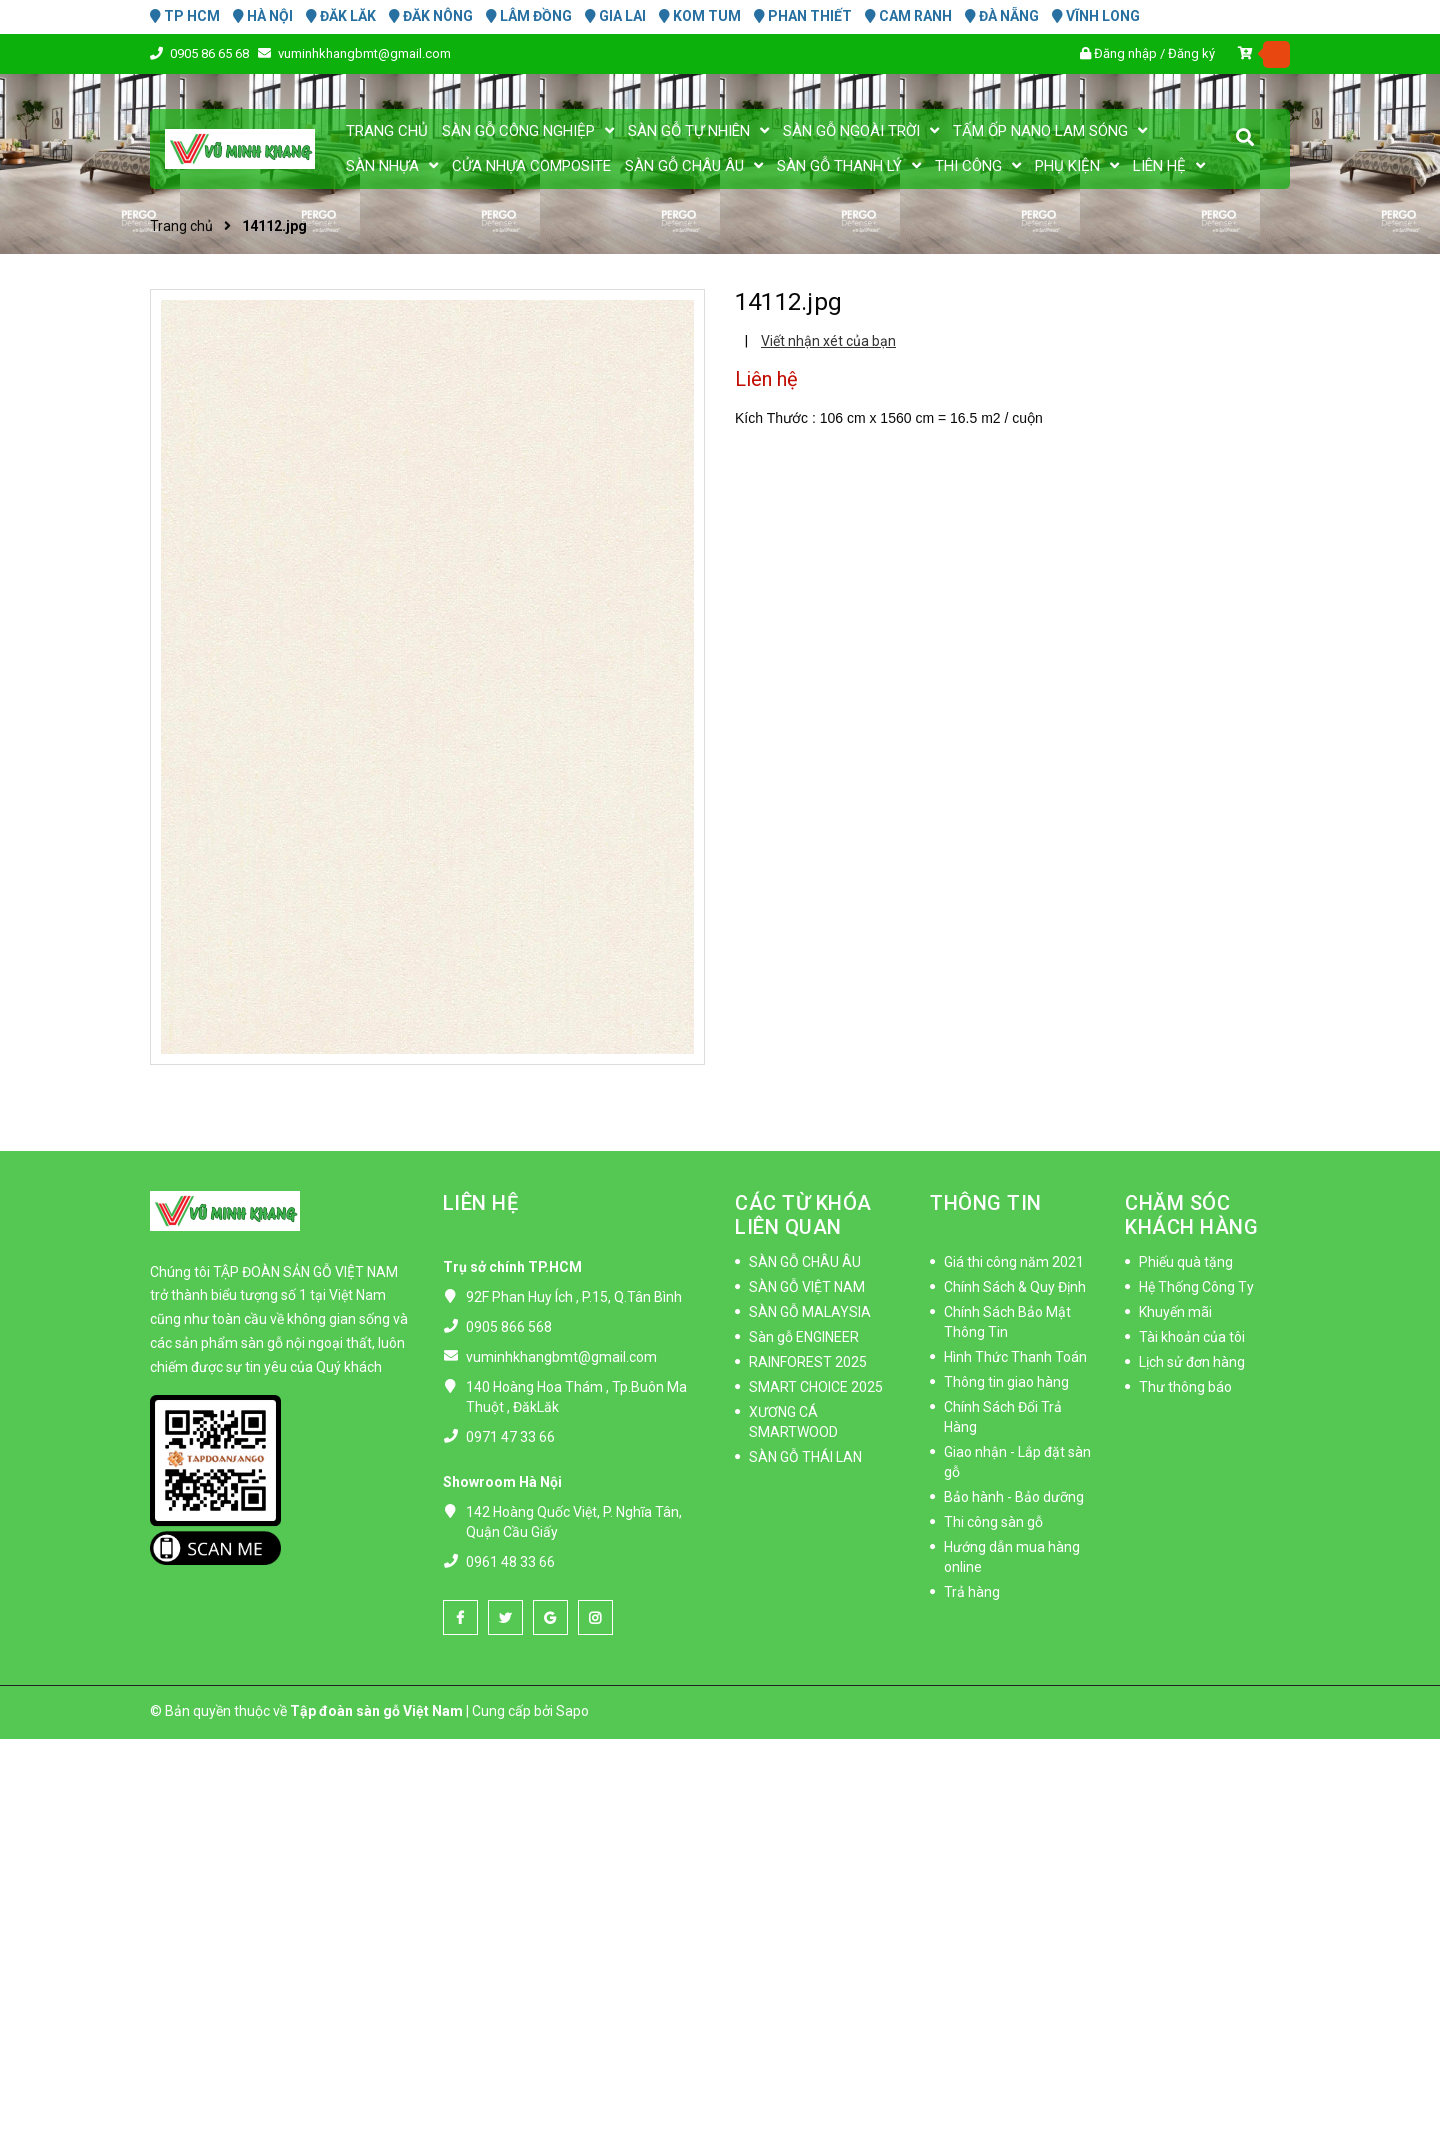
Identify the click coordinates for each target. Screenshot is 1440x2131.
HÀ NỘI (263, 16)
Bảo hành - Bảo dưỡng (1014, 1497)
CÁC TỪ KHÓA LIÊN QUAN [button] (803, 1215)
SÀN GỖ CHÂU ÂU (805, 1262)
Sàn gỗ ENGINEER (804, 1337)
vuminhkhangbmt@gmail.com (364, 53)
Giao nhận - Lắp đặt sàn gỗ (1017, 1462)
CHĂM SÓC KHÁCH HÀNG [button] (1191, 1215)
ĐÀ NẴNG (1002, 16)
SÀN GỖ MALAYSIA (810, 1312)
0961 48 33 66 (510, 1562)
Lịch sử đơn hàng (1192, 1362)
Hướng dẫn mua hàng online (1012, 1557)
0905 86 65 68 (211, 53)
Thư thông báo (1185, 1387)
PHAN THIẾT (803, 16)
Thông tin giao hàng (1006, 1382)
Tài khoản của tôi (1192, 1337)
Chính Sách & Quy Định (1015, 1287)
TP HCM (185, 16)
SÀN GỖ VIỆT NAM (807, 1287)
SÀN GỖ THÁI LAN (805, 1457)
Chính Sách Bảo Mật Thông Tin (1007, 1322)
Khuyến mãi (1175, 1312)
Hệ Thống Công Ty (1196, 1287)
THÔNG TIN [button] (986, 1203)
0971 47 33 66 (510, 1437)
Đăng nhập (1125, 53)
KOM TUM (700, 16)
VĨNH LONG (1096, 16)
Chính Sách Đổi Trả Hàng (1003, 1417)
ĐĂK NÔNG (431, 16)
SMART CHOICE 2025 (816, 1387)
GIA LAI (615, 16)
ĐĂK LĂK (341, 16)
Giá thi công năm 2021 (1014, 1262)
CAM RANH (908, 16)
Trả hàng (972, 1592)
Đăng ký (1191, 53)
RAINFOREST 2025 (808, 1362)
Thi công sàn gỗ (993, 1522)
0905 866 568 (509, 1327)
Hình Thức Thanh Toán (1015, 1357)
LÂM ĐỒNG (529, 16)
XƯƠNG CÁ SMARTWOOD (793, 1422)
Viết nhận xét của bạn (828, 341)
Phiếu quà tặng (1186, 1262)
